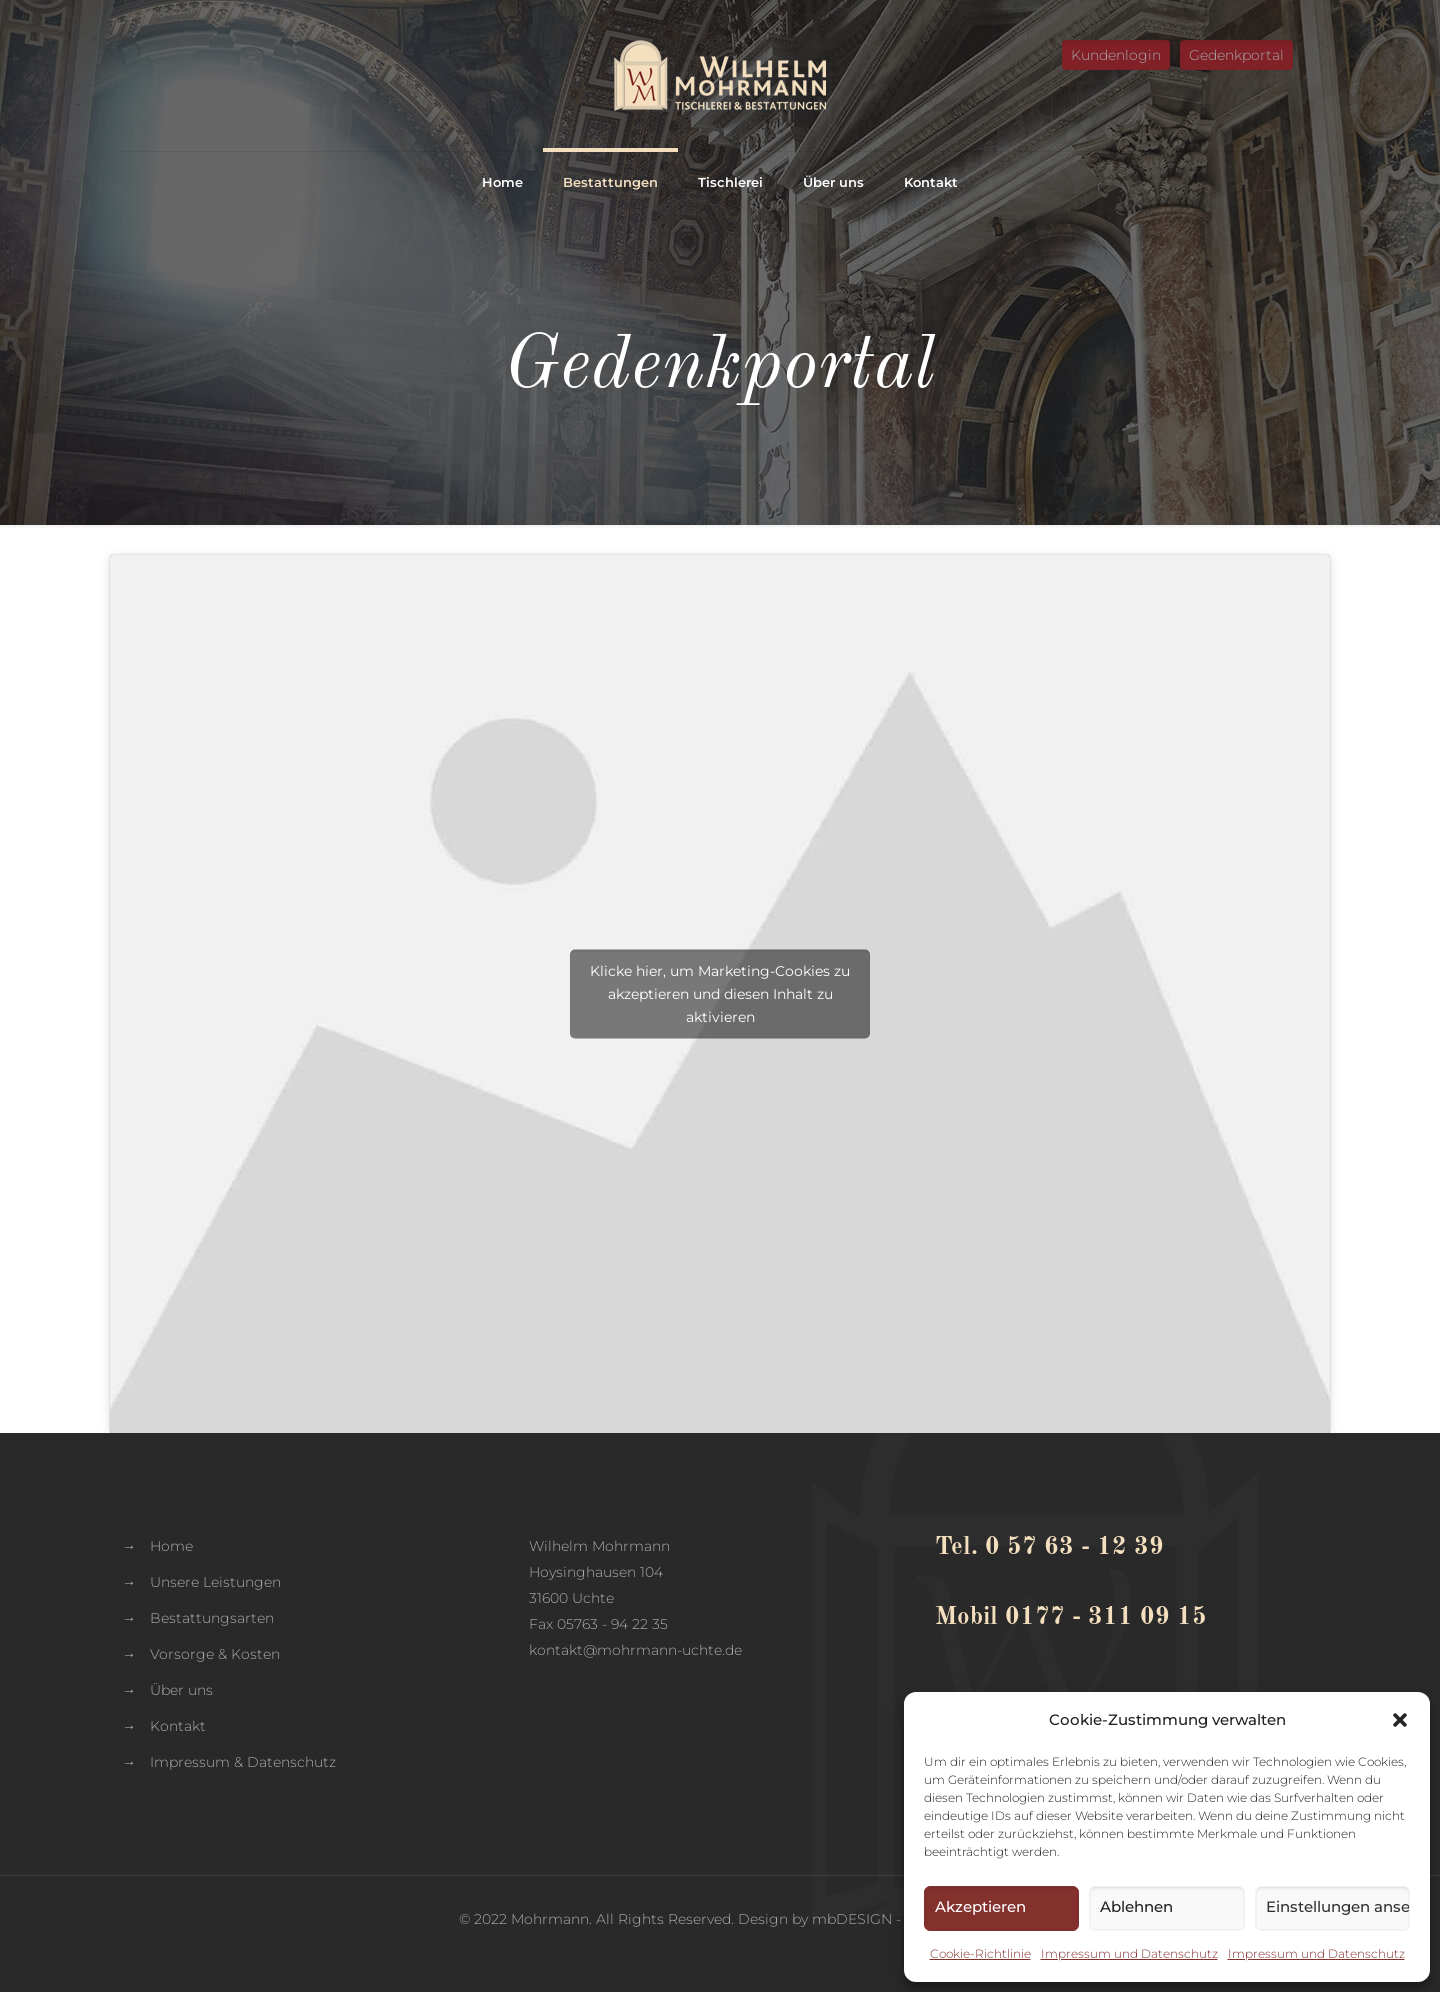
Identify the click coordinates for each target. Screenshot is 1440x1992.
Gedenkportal (1236, 55)
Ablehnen (1136, 1906)
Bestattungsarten (212, 1618)
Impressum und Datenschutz (1129, 1953)
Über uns (181, 1690)
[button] (1400, 1720)
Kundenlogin (1116, 55)
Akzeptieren (980, 1906)
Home (171, 1546)
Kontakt (178, 1726)
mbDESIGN (852, 1919)
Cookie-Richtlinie (980, 1953)
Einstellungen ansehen (1338, 1906)
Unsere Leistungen (215, 1582)
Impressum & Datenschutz (243, 1762)
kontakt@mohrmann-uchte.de (635, 1650)
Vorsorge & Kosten (215, 1654)
